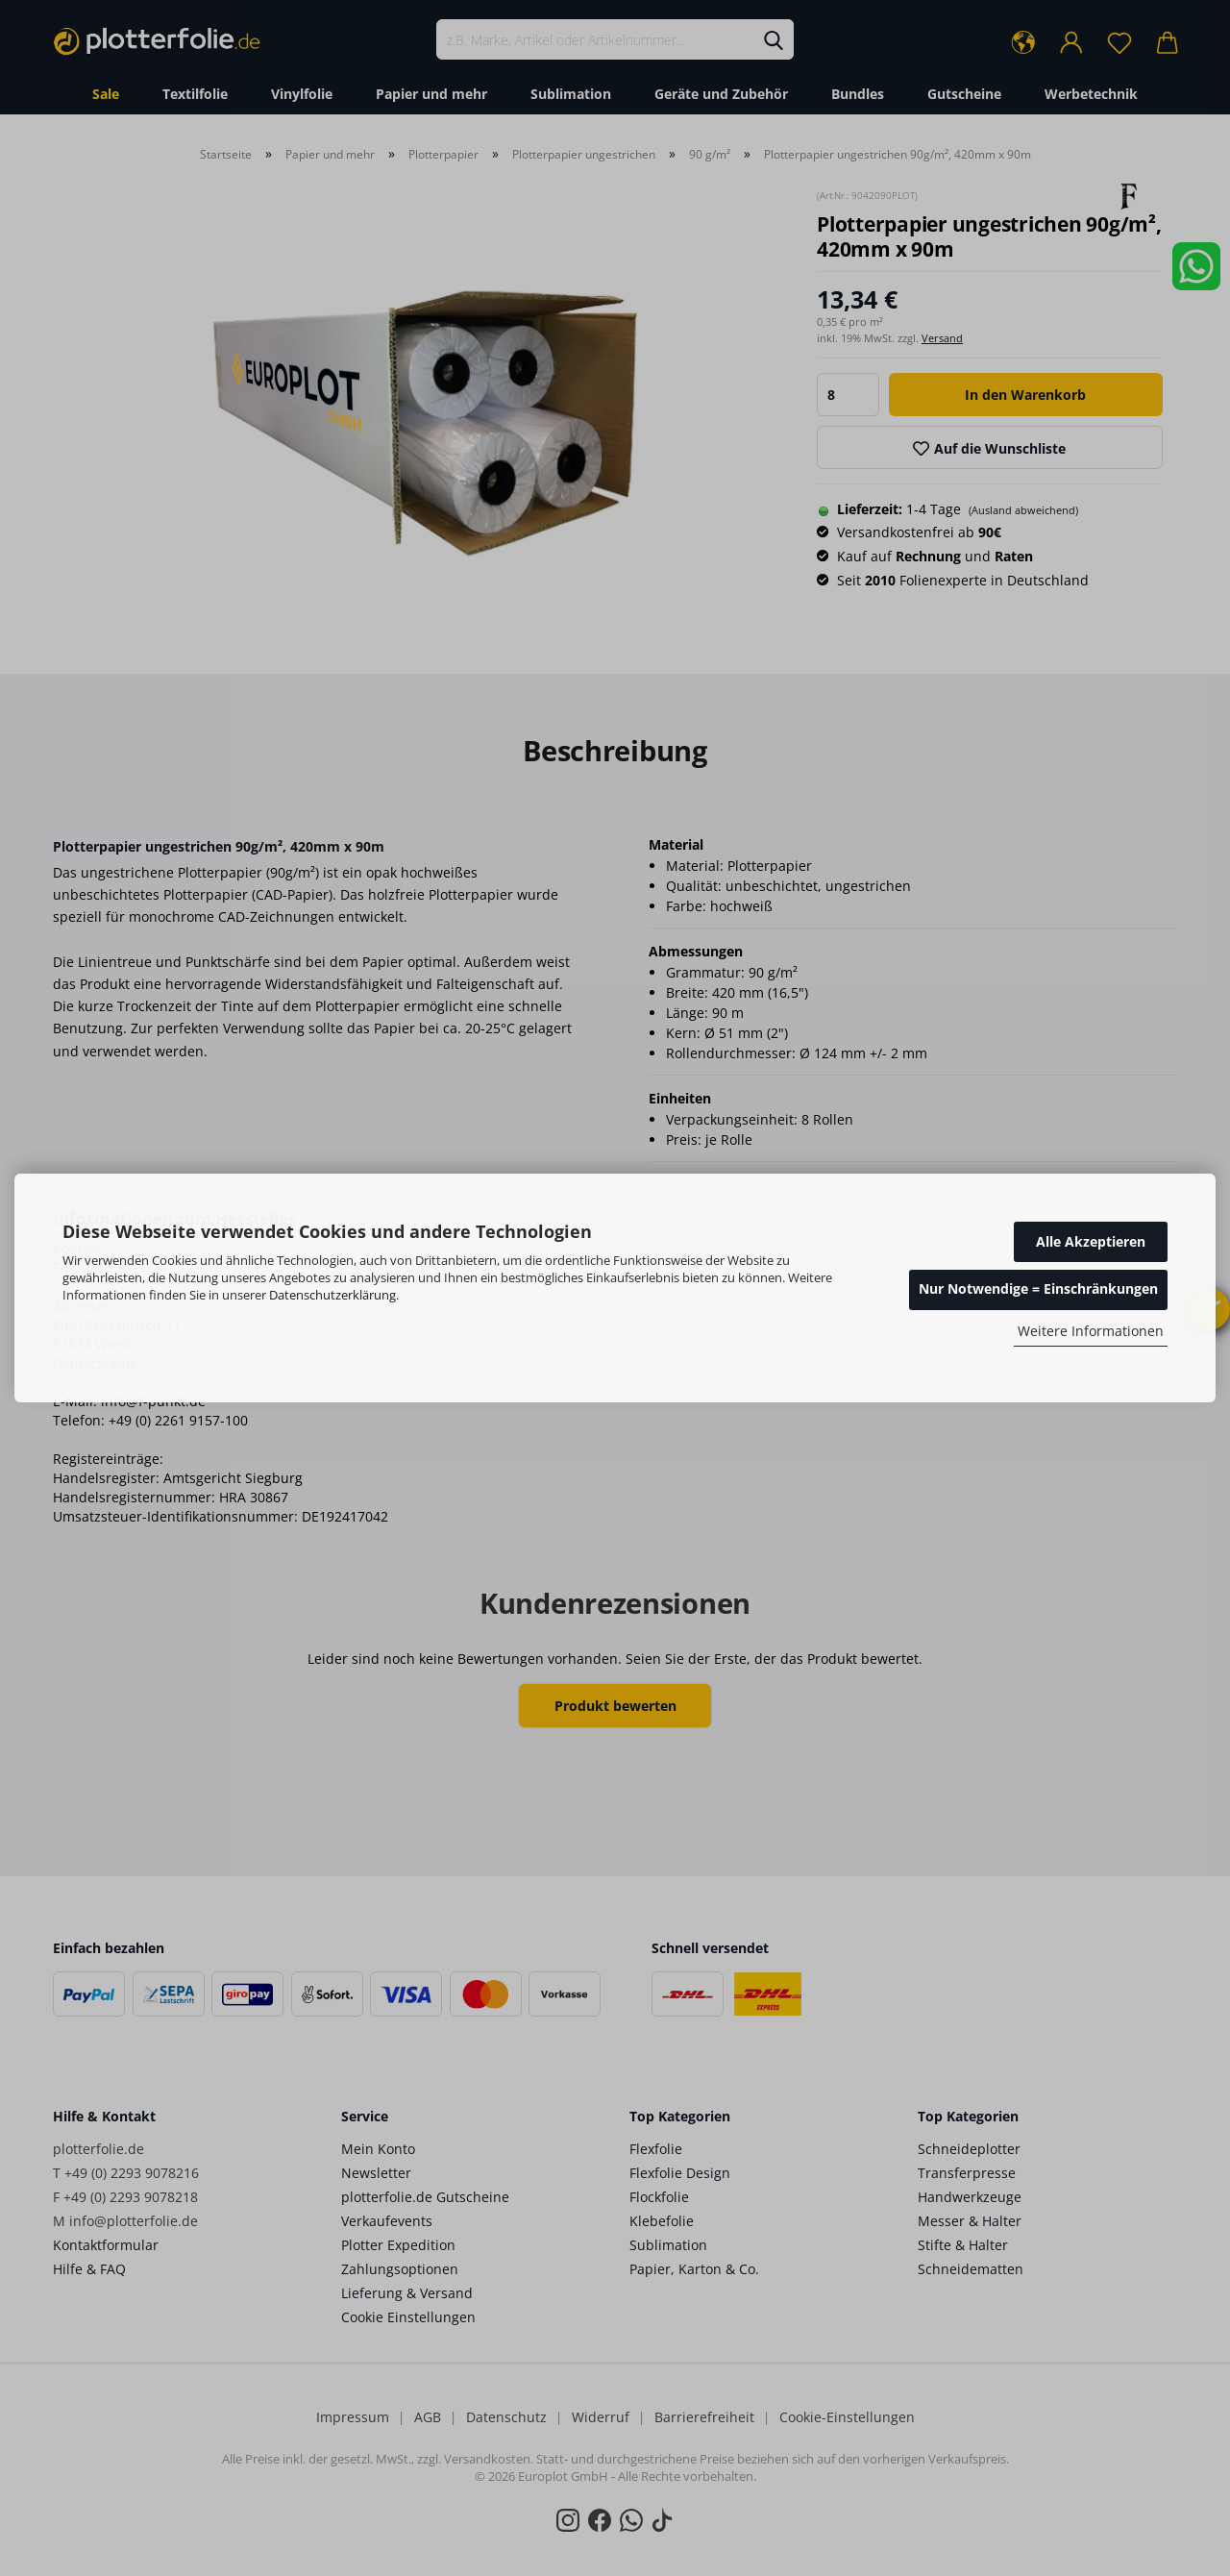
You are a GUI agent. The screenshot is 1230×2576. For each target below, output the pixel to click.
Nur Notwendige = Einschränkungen (1038, 1288)
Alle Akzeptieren (1090, 1241)
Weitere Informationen (1091, 1331)
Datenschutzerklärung (332, 1294)
